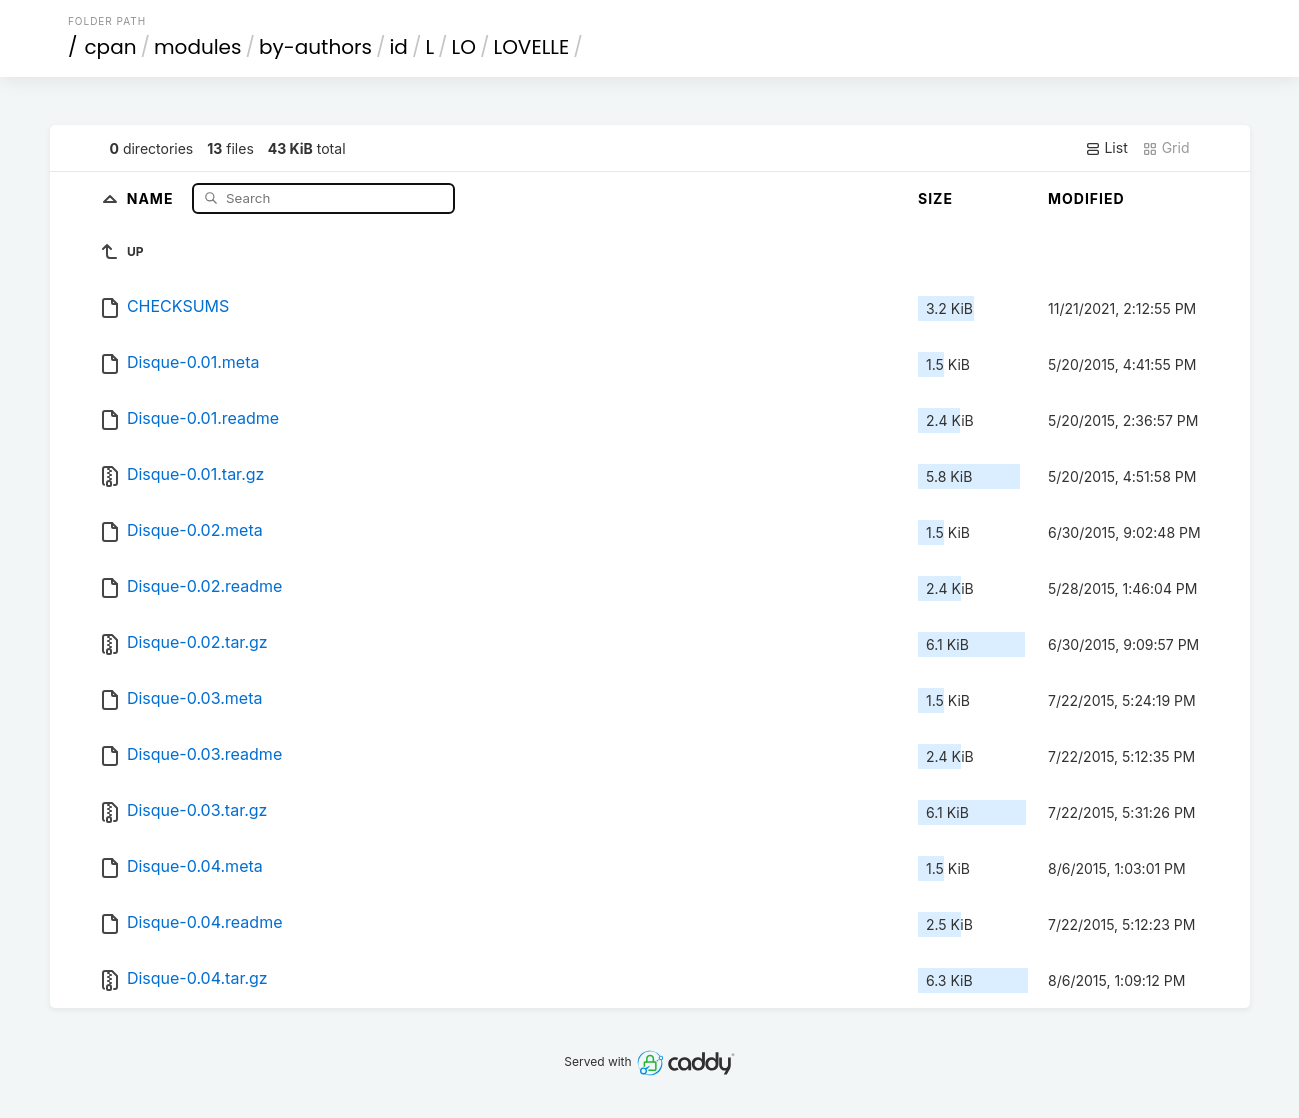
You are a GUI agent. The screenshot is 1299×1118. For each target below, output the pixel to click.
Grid (1166, 148)
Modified (1086, 198)
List (1106, 148)
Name (152, 197)
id (398, 47)
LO (464, 47)
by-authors (315, 47)
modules (197, 47)
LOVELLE (532, 47)
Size (935, 198)
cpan (110, 47)
